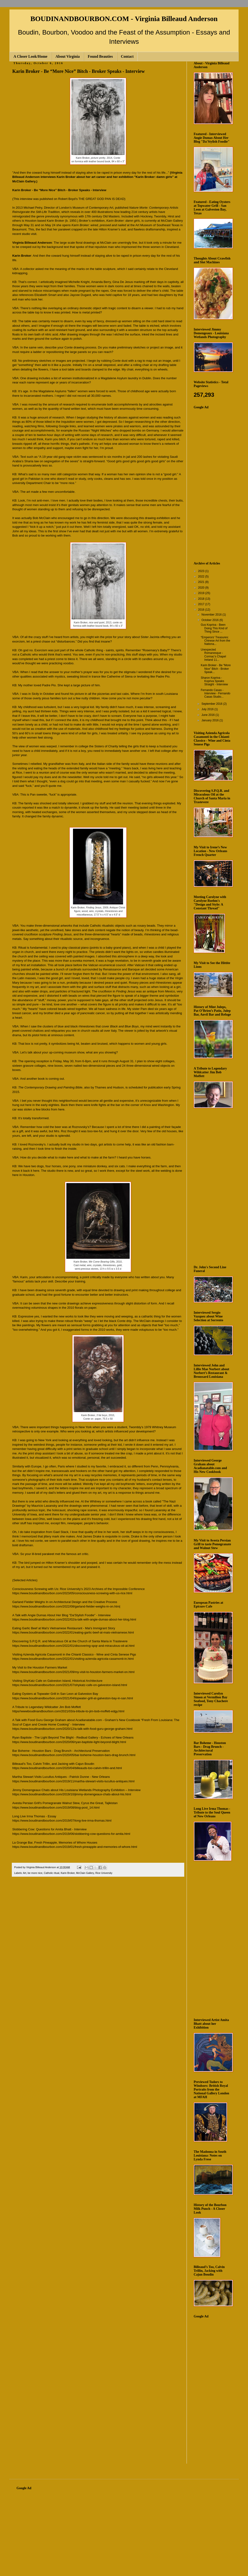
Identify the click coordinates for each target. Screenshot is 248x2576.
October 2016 (210, 620)
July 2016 (207, 709)
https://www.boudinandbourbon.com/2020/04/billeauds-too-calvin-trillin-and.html (67, 1768)
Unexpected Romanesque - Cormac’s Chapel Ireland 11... (213, 654)
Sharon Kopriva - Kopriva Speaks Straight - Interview (214, 681)
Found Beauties (100, 56)
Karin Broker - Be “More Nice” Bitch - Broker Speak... (216, 669)
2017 (201, 604)
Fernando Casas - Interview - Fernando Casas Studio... (215, 693)
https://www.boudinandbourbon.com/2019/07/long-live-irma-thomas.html (61, 1820)
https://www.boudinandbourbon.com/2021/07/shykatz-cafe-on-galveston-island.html (69, 1685)
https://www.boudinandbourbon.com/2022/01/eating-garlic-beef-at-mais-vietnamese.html (73, 1632)
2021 (201, 582)
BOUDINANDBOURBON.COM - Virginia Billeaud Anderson (124, 18)
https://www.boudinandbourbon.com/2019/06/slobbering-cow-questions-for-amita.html (71, 1834)
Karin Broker (68, 1872)
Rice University (103, 1872)
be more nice (35, 1872)
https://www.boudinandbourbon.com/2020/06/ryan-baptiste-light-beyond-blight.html (69, 1742)
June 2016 (208, 715)
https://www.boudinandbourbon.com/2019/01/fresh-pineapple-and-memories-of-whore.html (74, 1847)
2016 (201, 609)
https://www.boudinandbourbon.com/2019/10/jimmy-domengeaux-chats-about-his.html (71, 1794)
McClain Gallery (85, 1872)
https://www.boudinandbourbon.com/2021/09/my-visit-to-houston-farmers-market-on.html (73, 1672)
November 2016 (211, 614)
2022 (201, 576)
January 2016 (210, 720)
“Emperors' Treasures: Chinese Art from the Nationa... (215, 641)
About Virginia (68, 56)
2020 (201, 587)
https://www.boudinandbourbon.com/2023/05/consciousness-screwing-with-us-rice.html (72, 1593)
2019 (201, 593)
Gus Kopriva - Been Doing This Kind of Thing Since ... (214, 628)
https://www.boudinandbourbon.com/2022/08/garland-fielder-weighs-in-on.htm (66, 1606)
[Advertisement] (212, 484)
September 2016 (212, 703)
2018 (201, 598)
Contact (127, 56)
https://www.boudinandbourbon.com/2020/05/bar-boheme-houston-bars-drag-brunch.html (73, 1755)
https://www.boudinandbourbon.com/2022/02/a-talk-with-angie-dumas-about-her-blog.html (74, 1619)
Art (24, 1872)
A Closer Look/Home (30, 56)
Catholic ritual (51, 1872)
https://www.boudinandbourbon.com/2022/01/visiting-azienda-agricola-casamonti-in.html (73, 1658)
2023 (201, 571)
